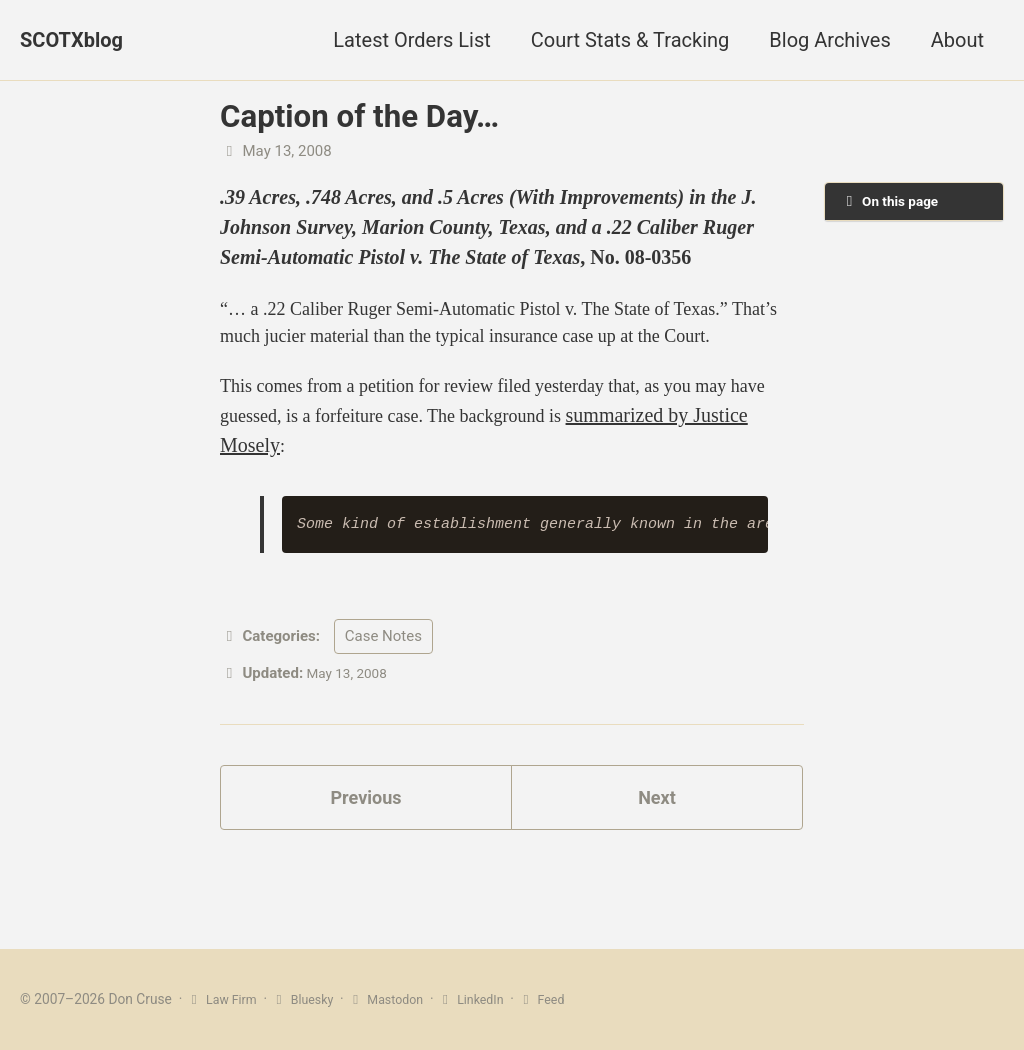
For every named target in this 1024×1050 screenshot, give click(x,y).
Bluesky (310, 999)
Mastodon (399, 999)
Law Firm (224, 999)
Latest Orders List (411, 40)
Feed (566, 999)
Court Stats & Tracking (630, 40)
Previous (366, 853)
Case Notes (383, 688)
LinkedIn (491, 999)
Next (657, 853)
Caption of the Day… (359, 116)
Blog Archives (829, 40)
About (957, 40)
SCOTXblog (71, 40)
